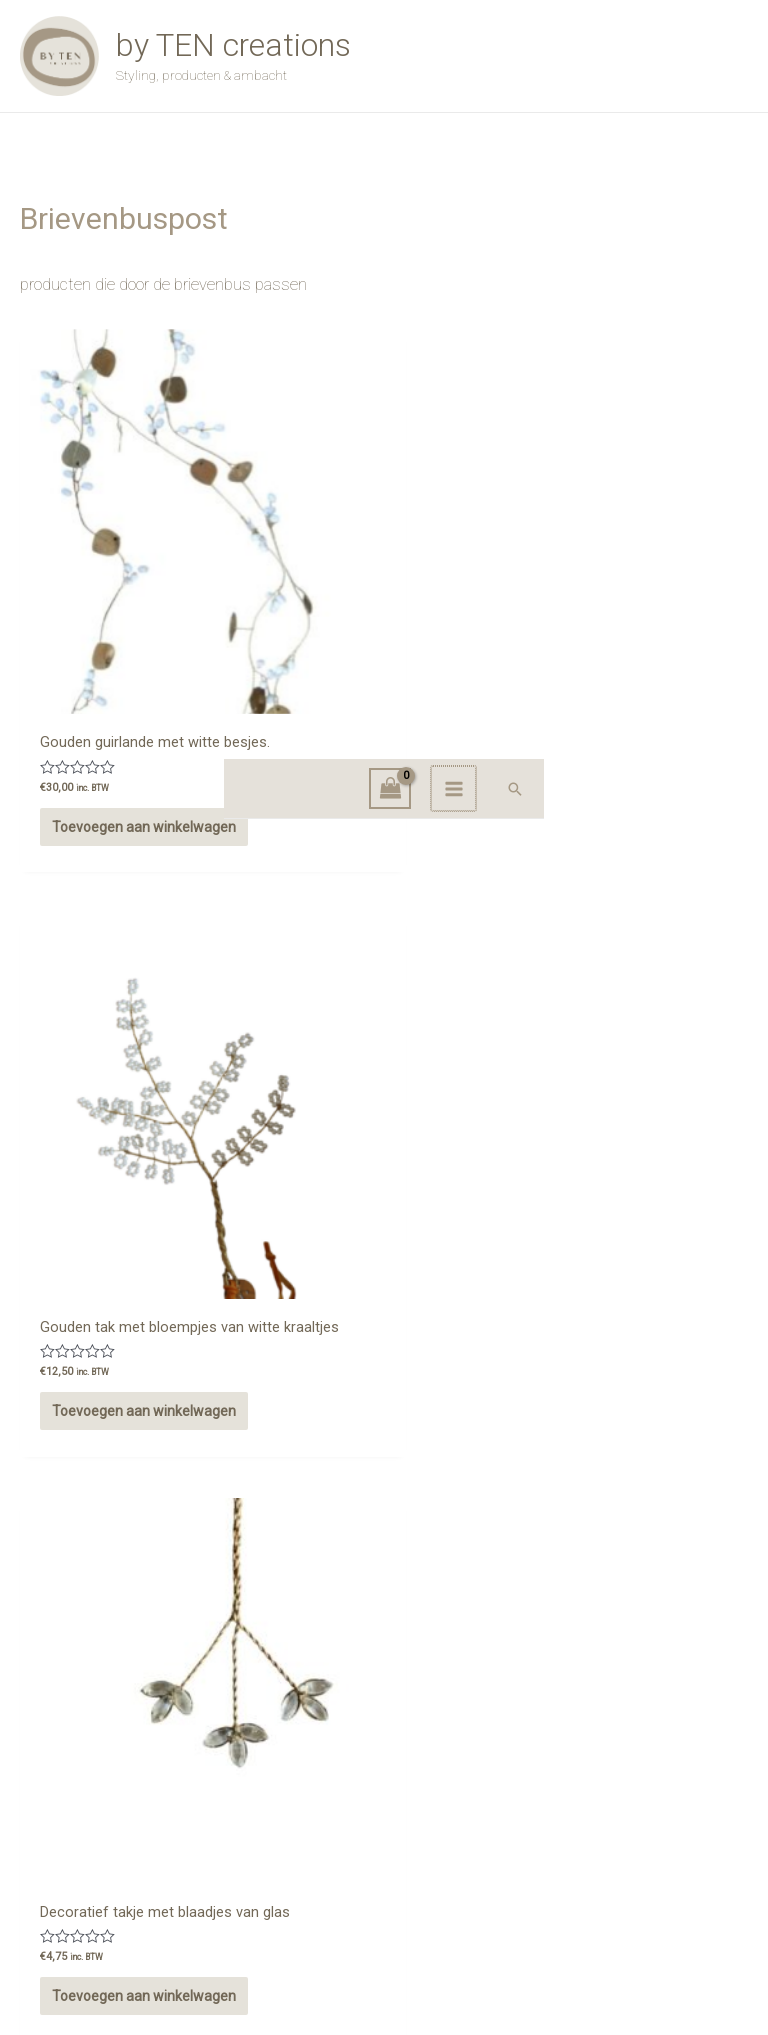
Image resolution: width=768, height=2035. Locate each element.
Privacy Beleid (693, 1842)
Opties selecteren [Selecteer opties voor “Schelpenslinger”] (604, 1169)
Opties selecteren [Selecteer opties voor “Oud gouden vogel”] (107, 1615)
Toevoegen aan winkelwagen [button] (101, 732)
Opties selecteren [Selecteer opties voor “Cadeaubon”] (355, 1169)
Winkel (384, 1809)
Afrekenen (384, 1878)
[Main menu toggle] (678, 183)
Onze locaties (74, 1805)
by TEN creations (273, 66)
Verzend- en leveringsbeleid (653, 1860)
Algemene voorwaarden (664, 1806)
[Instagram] (44, 1866)
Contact (384, 1832)
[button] (739, 183)
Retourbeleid (696, 1824)
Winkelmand (383, 1855)
